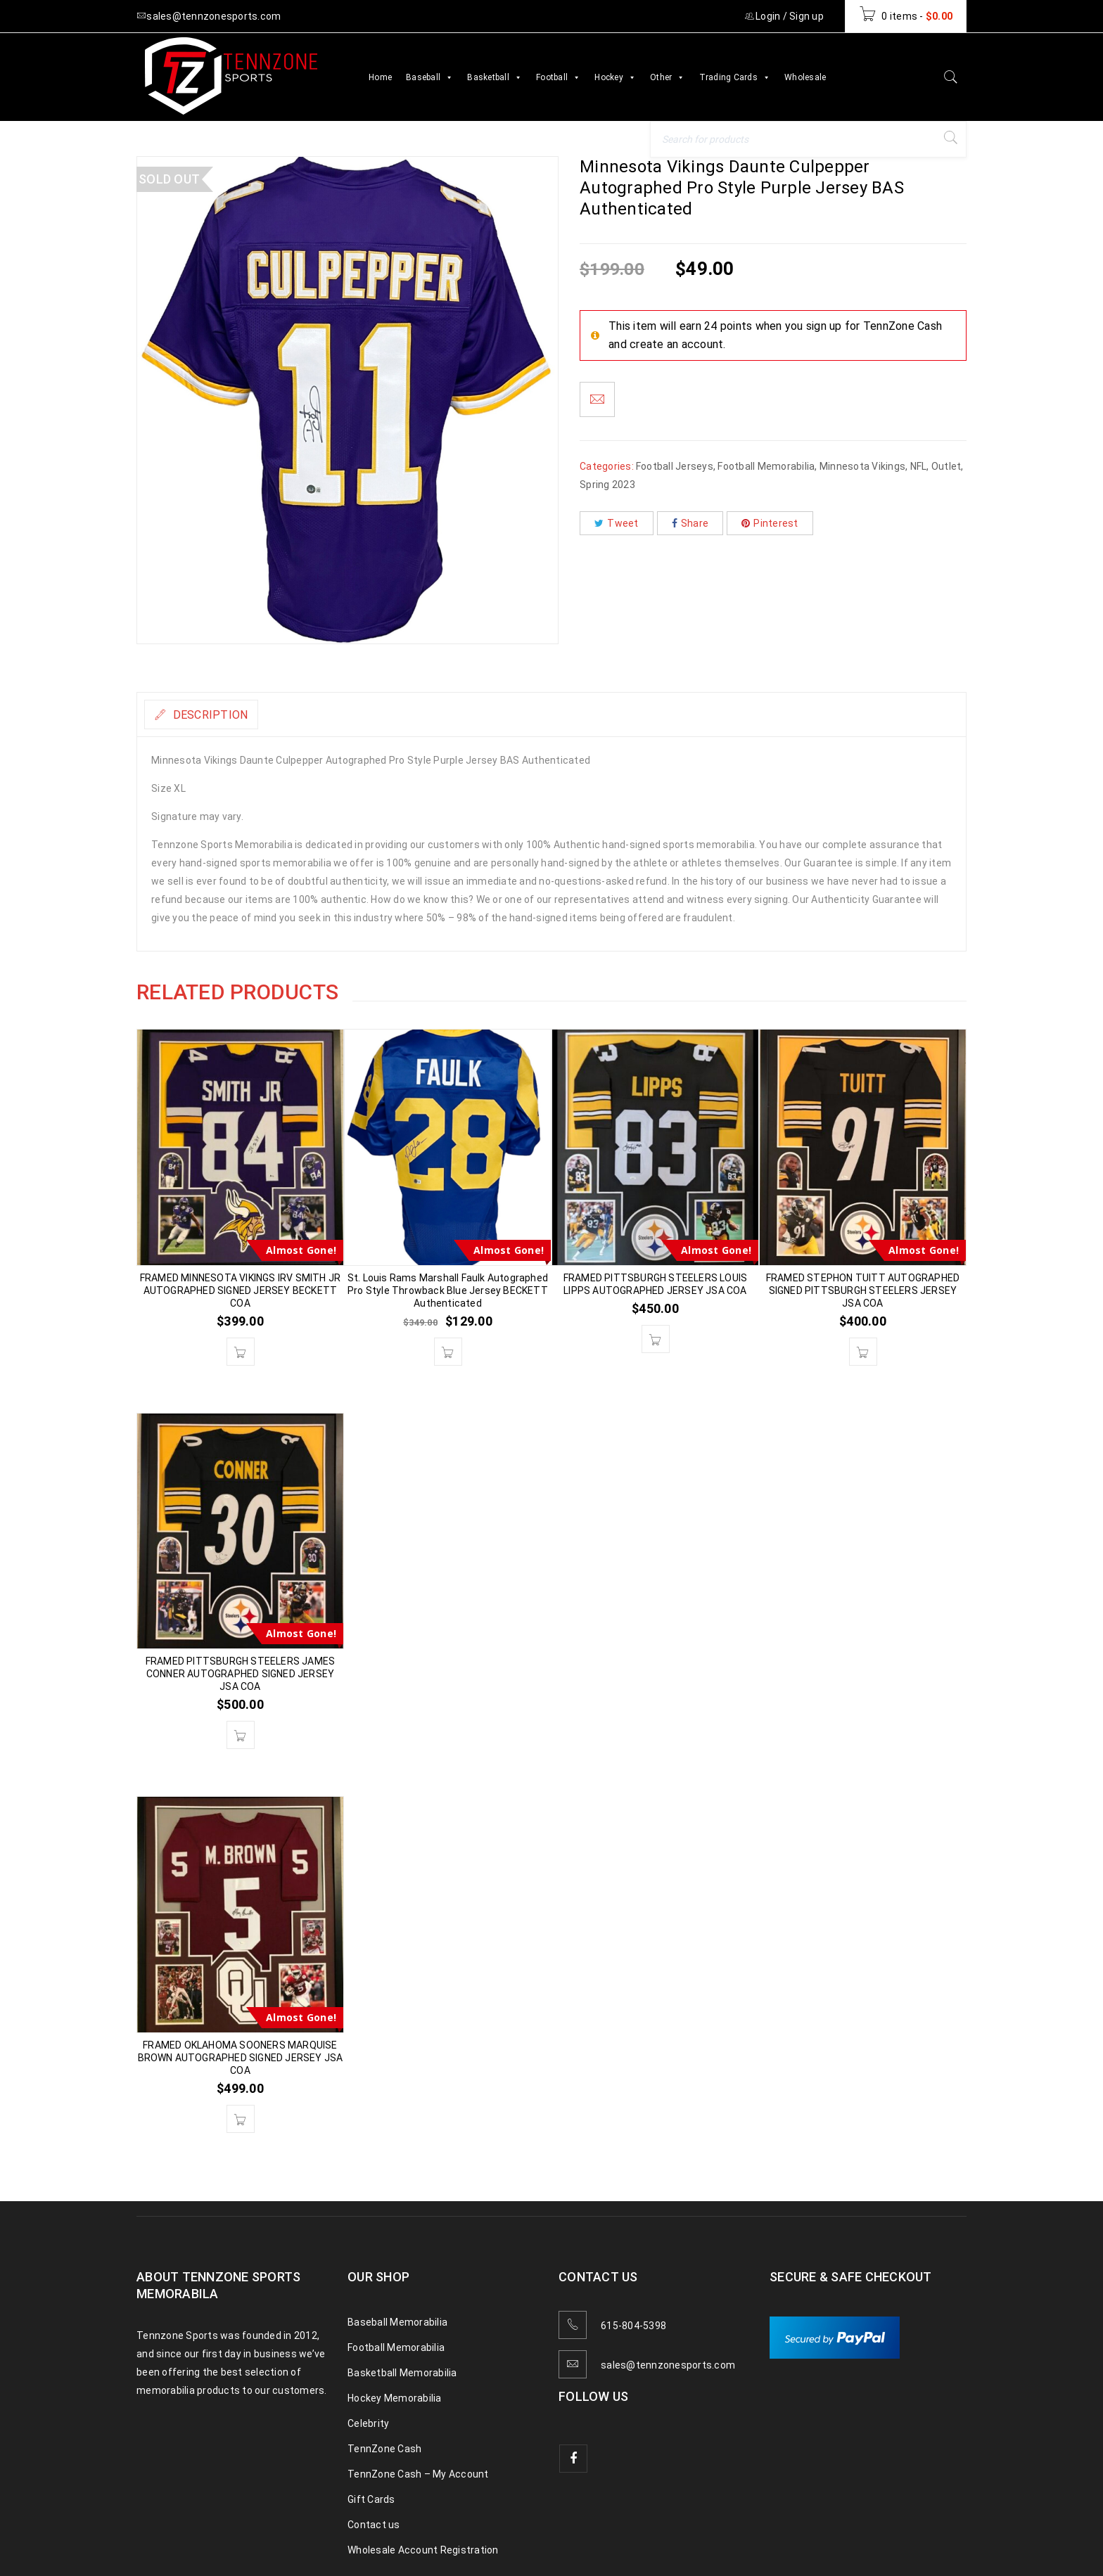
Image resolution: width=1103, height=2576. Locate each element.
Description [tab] (220, 715)
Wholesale (805, 77)
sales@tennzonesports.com (668, 2365)
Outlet (946, 466)
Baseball (429, 77)
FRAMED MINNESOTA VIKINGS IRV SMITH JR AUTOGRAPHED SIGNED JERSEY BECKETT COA (240, 1290)
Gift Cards (371, 2499)
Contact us (374, 2524)
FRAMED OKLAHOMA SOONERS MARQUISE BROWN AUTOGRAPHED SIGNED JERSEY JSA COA (240, 2057)
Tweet (616, 523)
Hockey (615, 77)
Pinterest (769, 523)
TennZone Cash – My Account (418, 2474)
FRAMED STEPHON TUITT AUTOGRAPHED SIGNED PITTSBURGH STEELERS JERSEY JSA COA (862, 1290)
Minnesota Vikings (862, 466)
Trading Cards (735, 77)
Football (558, 77)
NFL (918, 466)
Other (667, 77)
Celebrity (368, 2423)
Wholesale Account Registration (423, 2550)
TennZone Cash (384, 2448)
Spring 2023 (607, 484)
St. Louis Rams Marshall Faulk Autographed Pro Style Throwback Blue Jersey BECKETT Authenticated (448, 1290)
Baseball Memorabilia (397, 2322)
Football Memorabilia (766, 466)
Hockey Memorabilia (395, 2398)
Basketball (494, 77)
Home (380, 77)
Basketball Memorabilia (402, 2372)
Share (690, 523)
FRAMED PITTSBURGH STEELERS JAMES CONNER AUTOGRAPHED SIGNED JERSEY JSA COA (240, 1673)
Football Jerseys (674, 466)
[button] (241, 1352)
